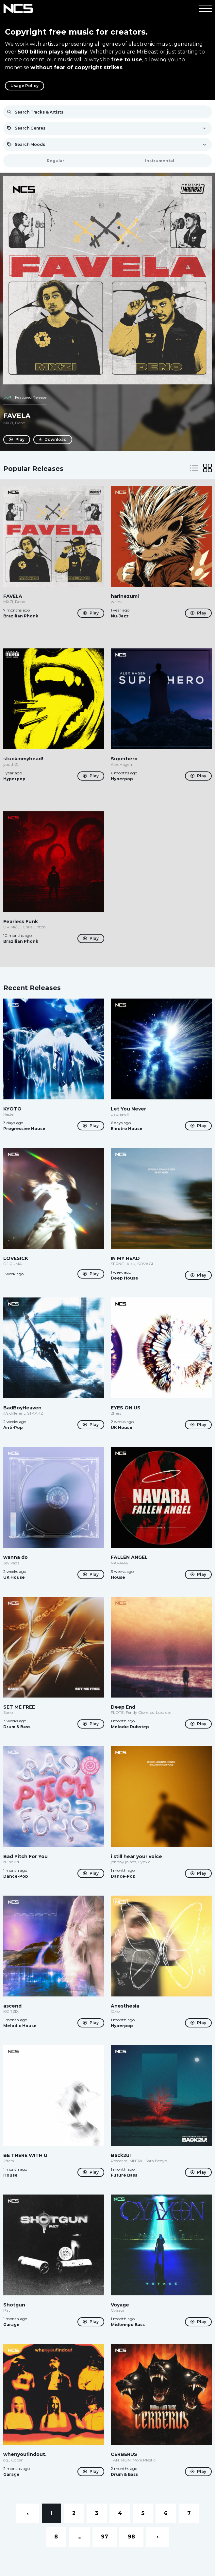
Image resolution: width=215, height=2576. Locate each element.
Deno (20, 422)
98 (131, 2537)
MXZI (8, 422)
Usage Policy (24, 85)
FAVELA (16, 416)
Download (53, 439)
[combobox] (107, 128)
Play (17, 439)
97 (104, 2537)
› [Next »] (157, 2537)
